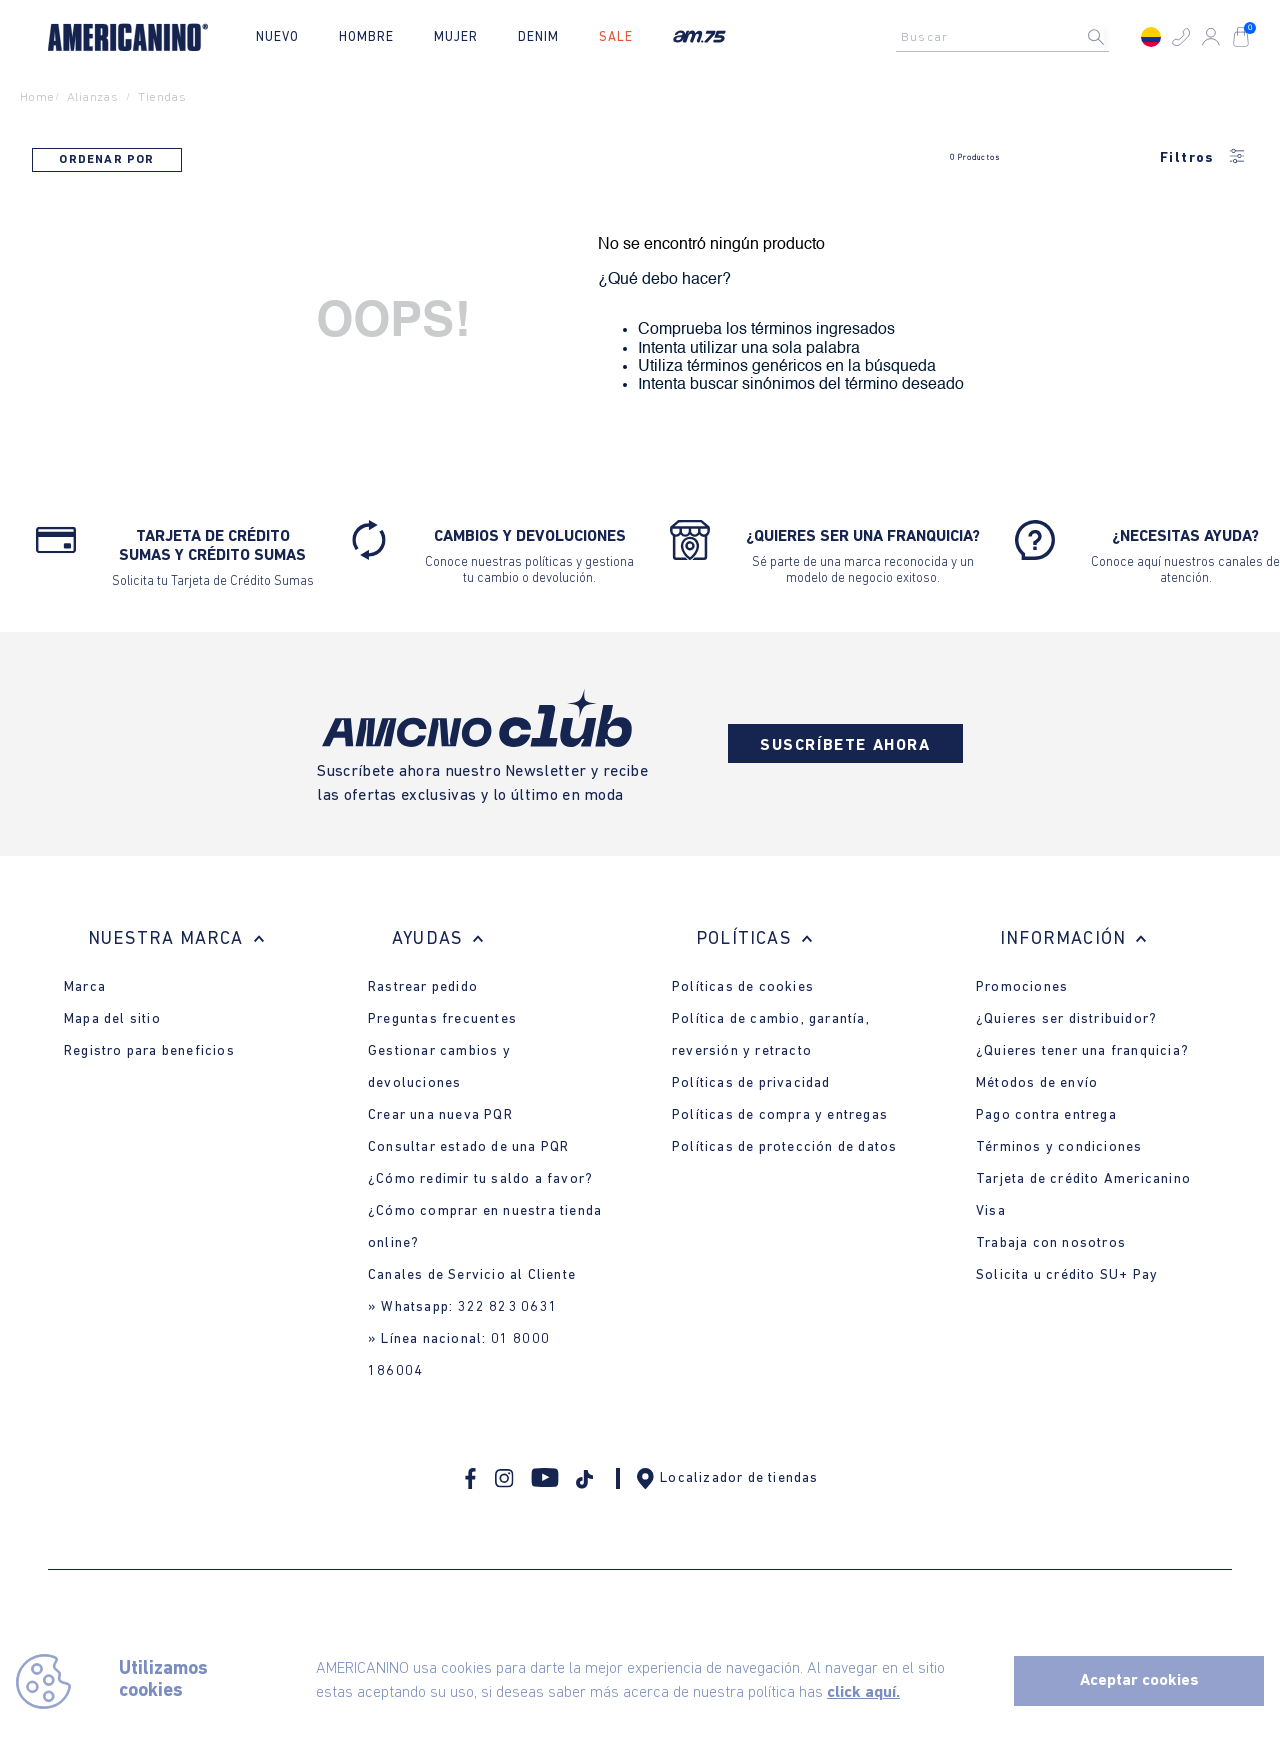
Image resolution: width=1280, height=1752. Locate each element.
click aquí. (863, 1693)
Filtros (1203, 158)
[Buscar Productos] (1112, 37)
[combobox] (1008, 37)
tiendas (162, 97)
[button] (1181, 37)
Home (37, 97)
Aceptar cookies (1139, 1681)
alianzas (92, 97)
